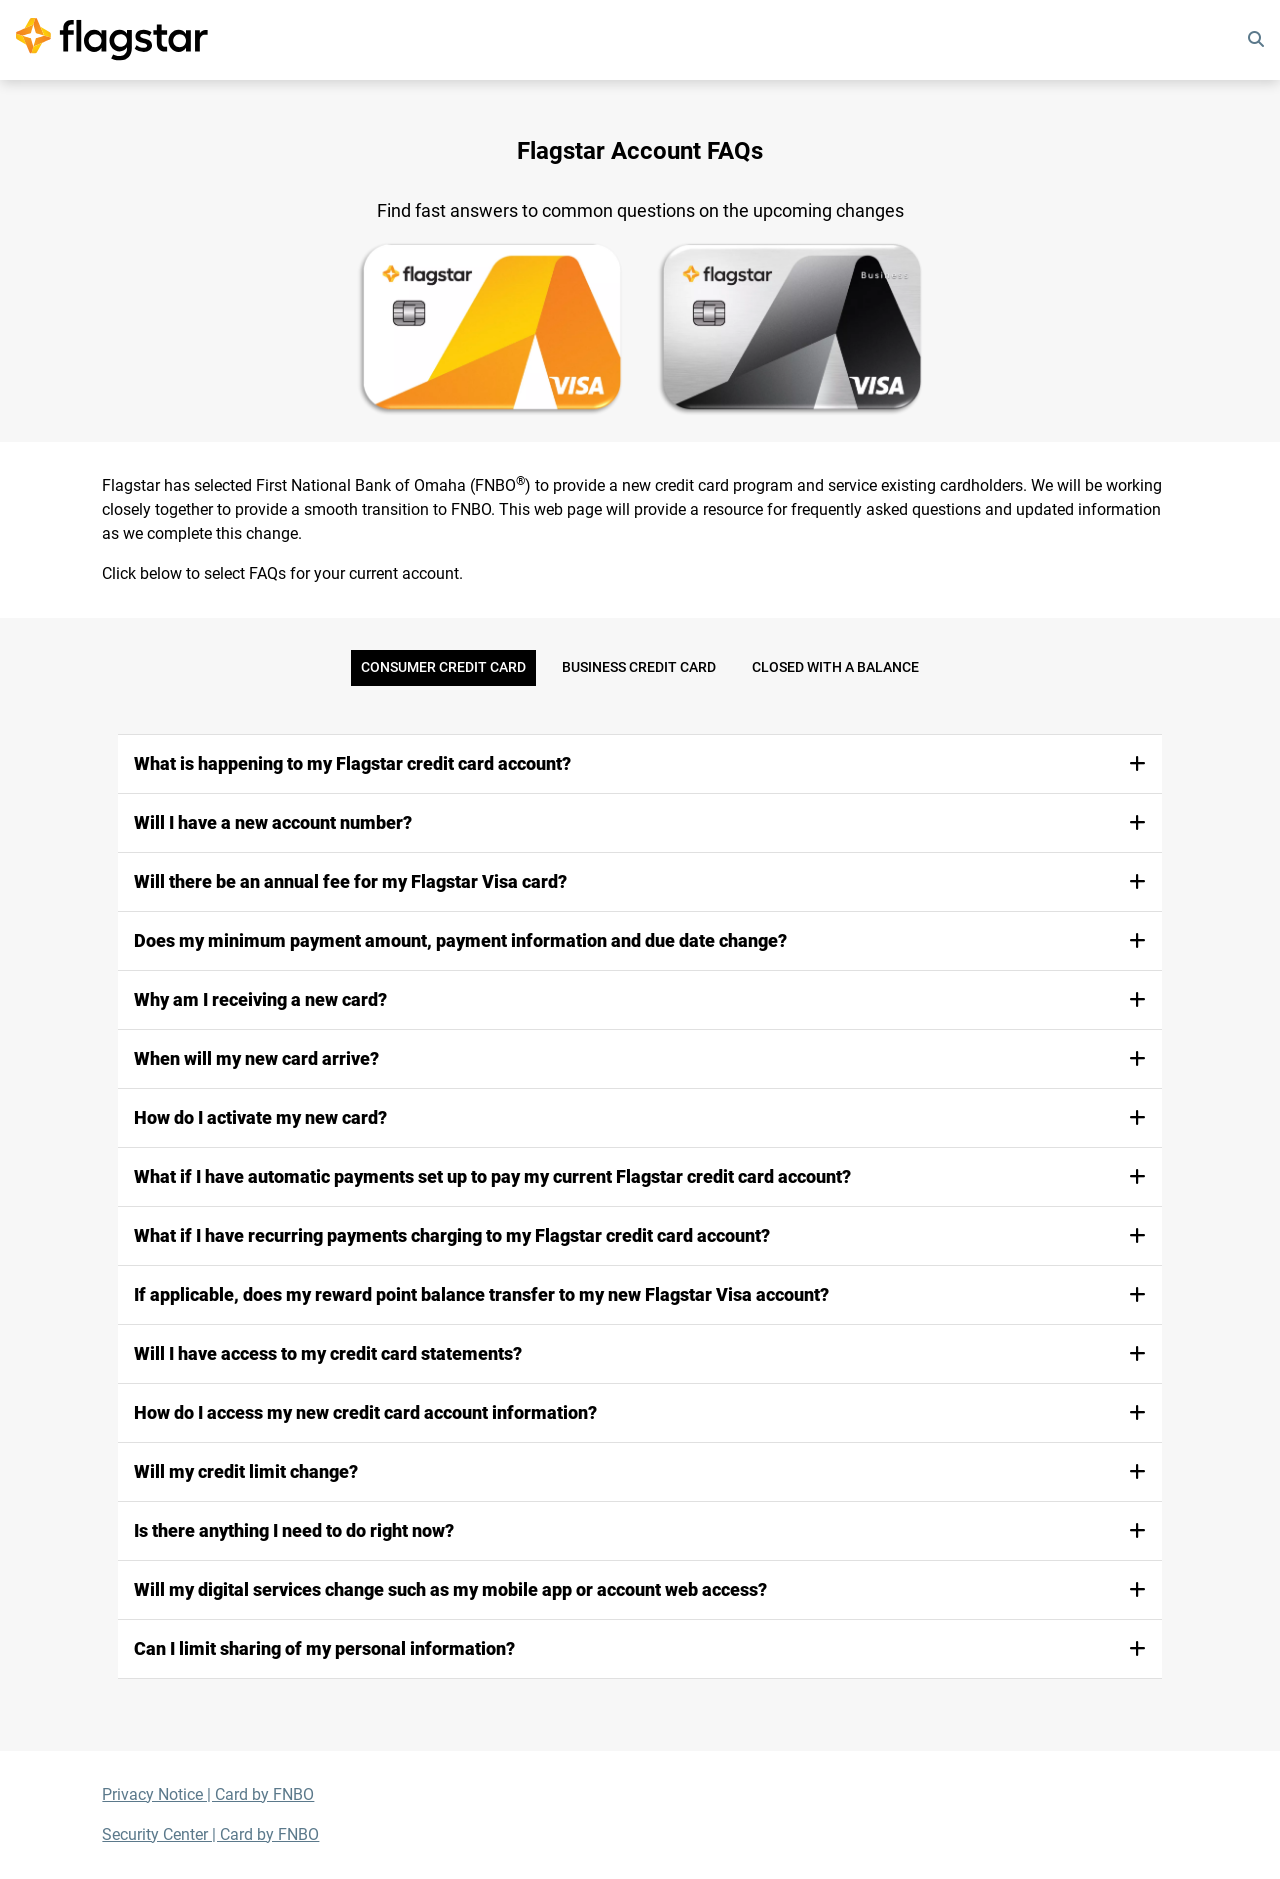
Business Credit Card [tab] (639, 667)
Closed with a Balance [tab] (835, 667)
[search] (1256, 40)
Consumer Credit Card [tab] (443, 667)
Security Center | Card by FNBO (210, 1834)
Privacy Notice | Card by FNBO (208, 1794)
